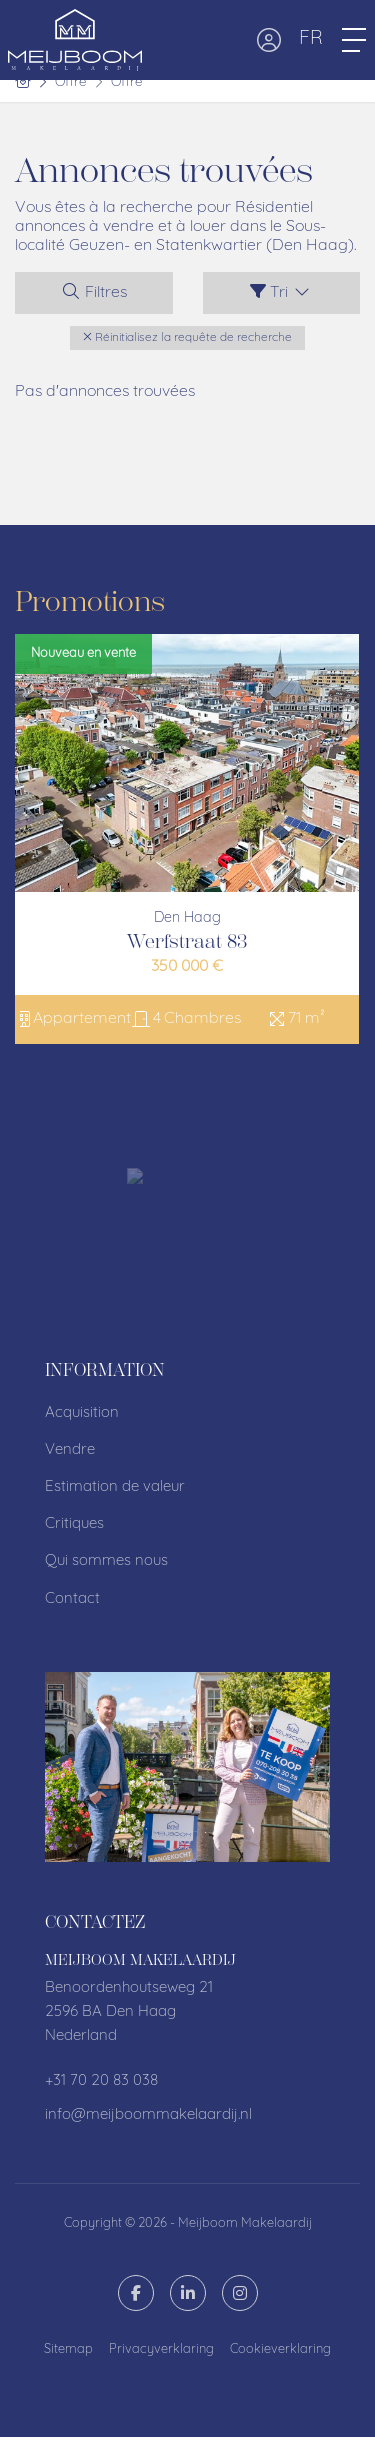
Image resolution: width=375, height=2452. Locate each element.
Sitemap (68, 2349)
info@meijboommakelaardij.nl (148, 2115)
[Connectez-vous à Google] (240, 2293)
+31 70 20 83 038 (101, 2081)
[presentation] (163, 1080)
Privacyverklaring (161, 2349)
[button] (35, 2402)
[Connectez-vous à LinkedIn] (188, 2293)
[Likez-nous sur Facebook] (136, 2293)
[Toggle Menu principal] (354, 40)
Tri (281, 292)
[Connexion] (269, 40)
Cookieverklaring (280, 2349)
